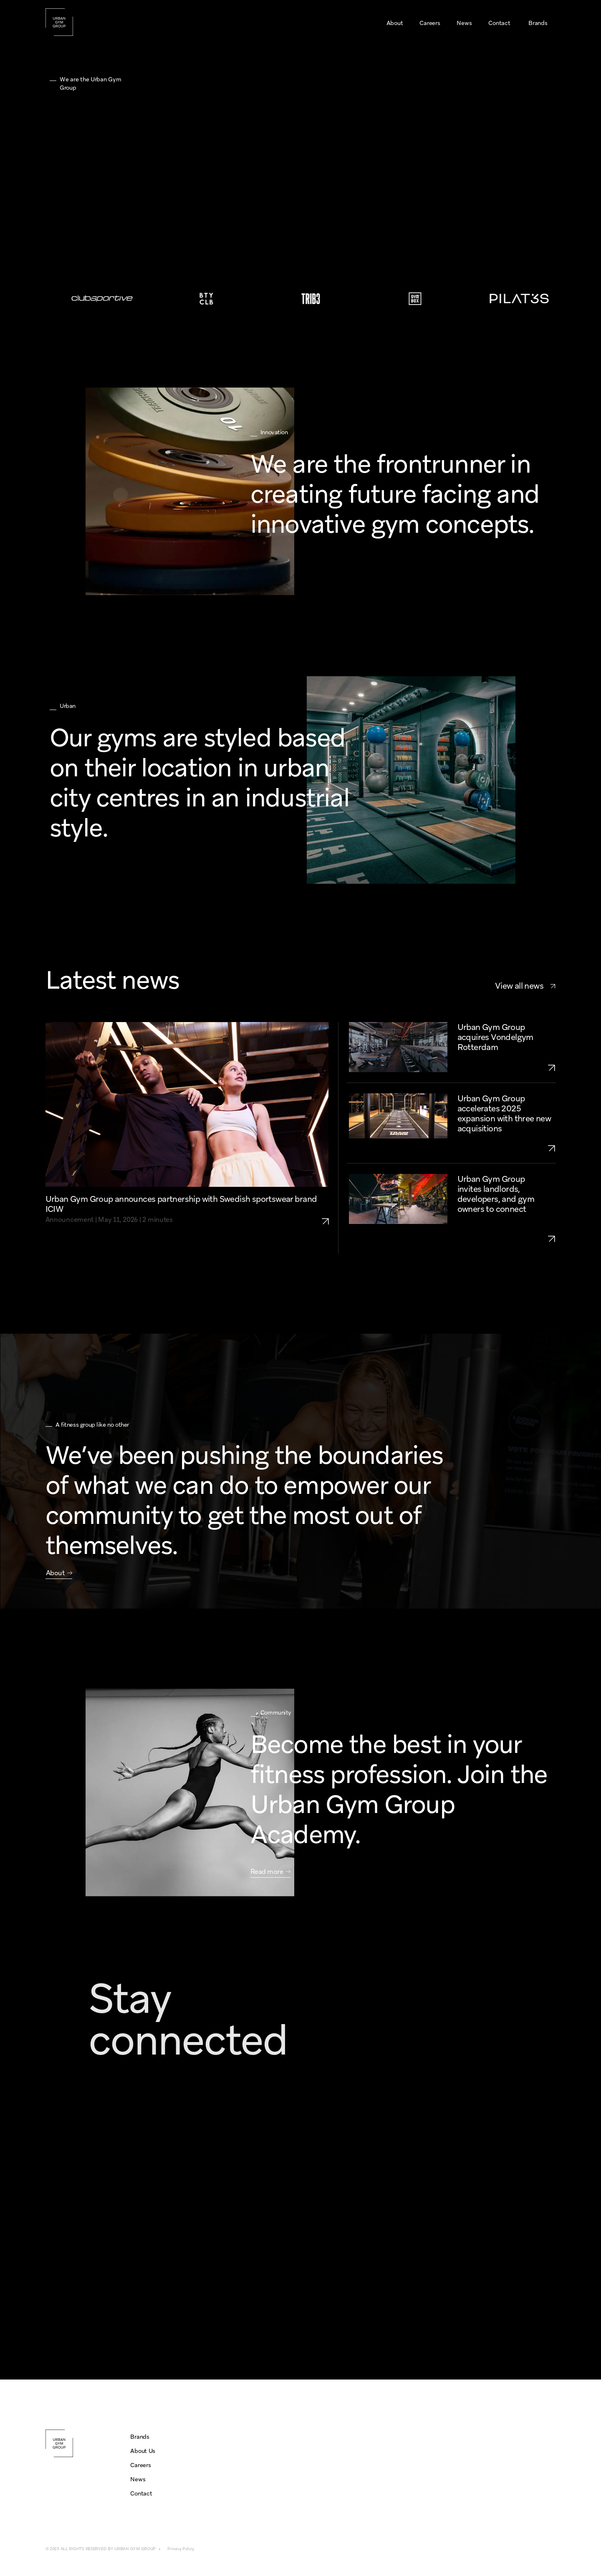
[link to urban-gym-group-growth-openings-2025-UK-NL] (506, 1238)
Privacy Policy (180, 2548)
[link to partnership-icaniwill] (329, 1210)
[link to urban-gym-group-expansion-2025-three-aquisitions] (506, 1148)
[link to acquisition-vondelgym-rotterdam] (506, 1067)
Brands (139, 2436)
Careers (140, 2465)
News (137, 2479)
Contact (141, 2493)
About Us (142, 2451)
